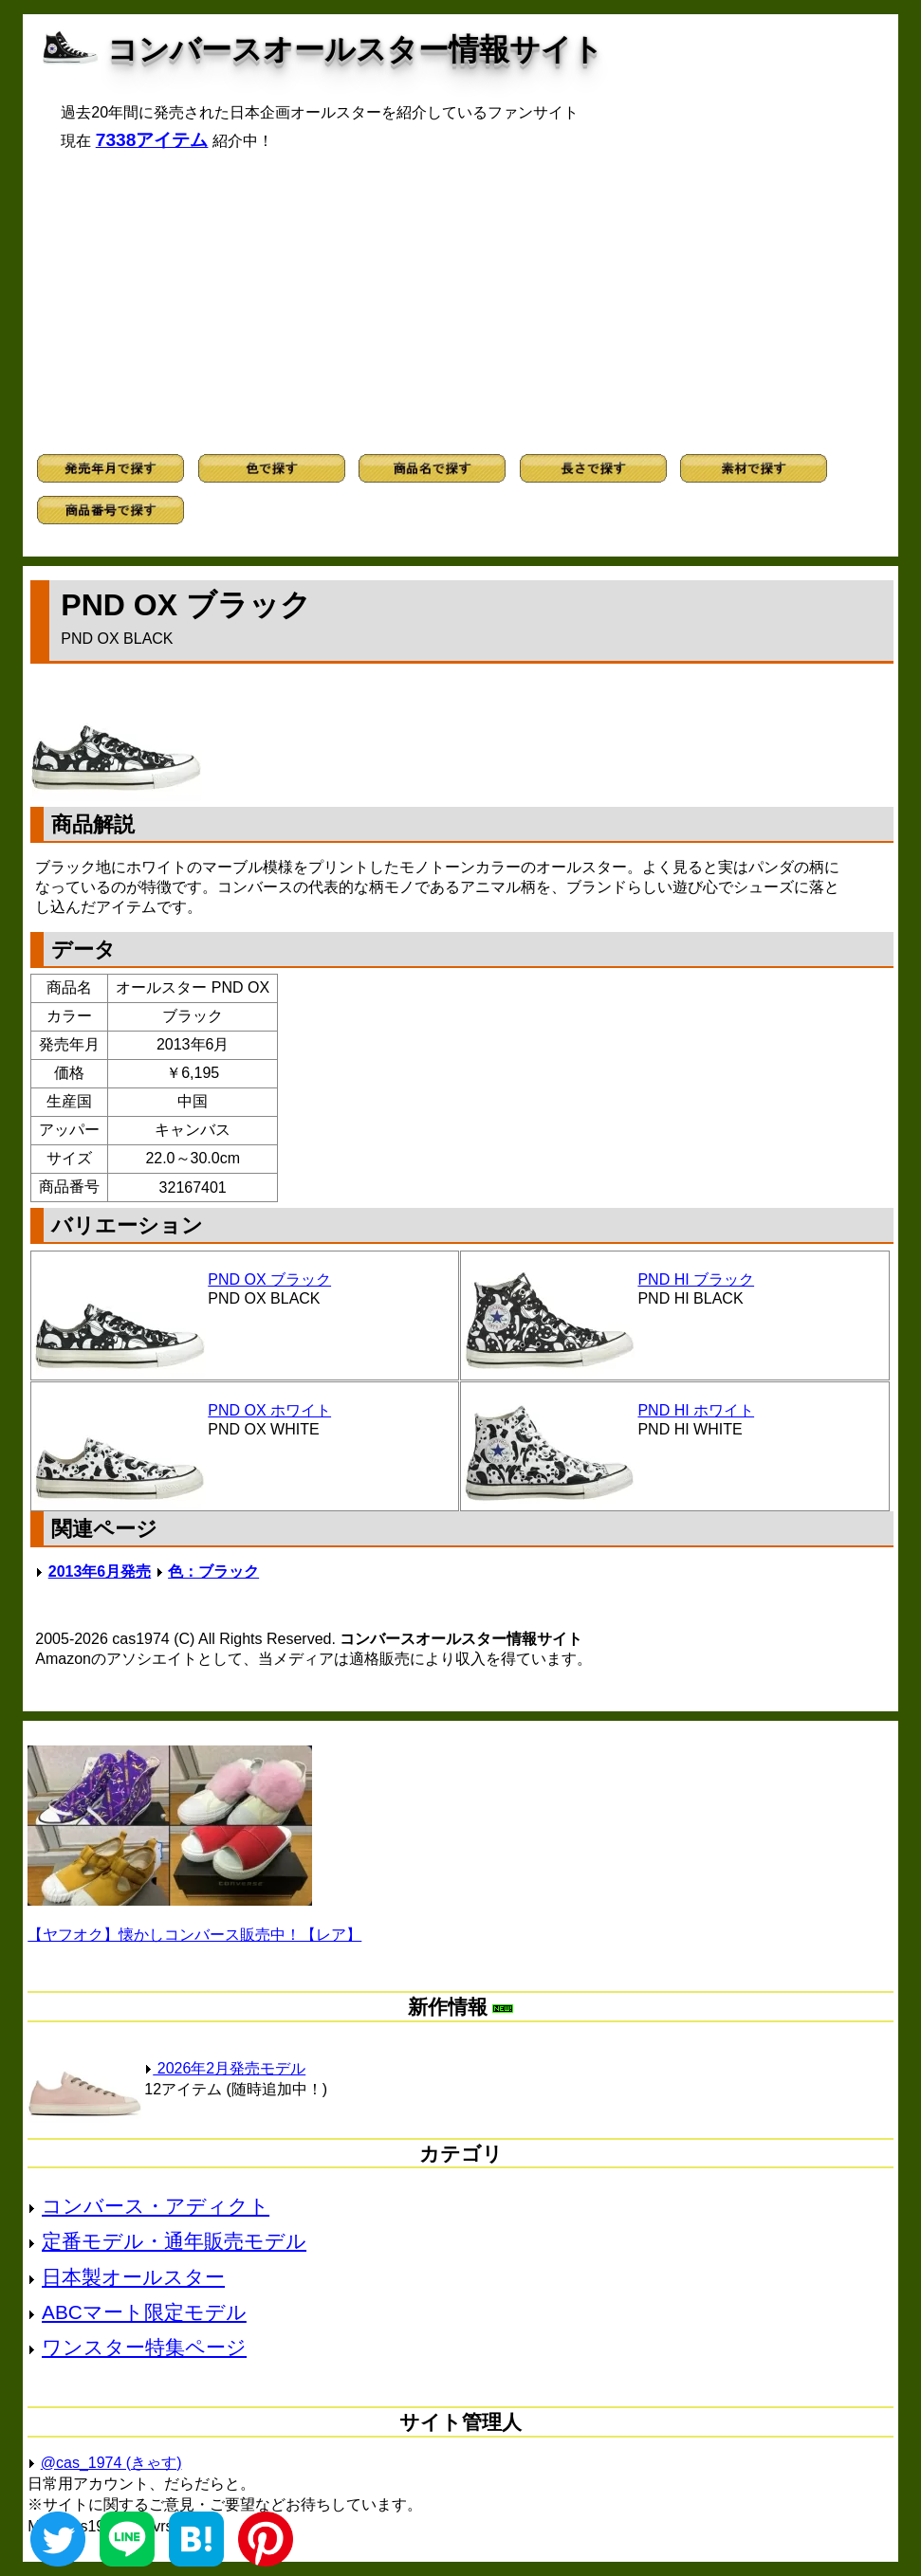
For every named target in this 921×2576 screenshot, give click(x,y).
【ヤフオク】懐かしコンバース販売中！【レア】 (194, 1935)
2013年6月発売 (100, 1571)
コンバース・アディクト (155, 2206)
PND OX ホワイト (269, 1410)
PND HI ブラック (695, 1279)
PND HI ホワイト (695, 1410)
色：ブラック (213, 1571)
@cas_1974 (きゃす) (111, 2463)
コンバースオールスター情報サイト (355, 49)
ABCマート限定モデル (144, 2312)
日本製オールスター (133, 2277)
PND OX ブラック (269, 1279)
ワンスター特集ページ (144, 2347)
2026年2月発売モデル (224, 2068)
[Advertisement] (461, 302)
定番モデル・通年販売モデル (174, 2241)
